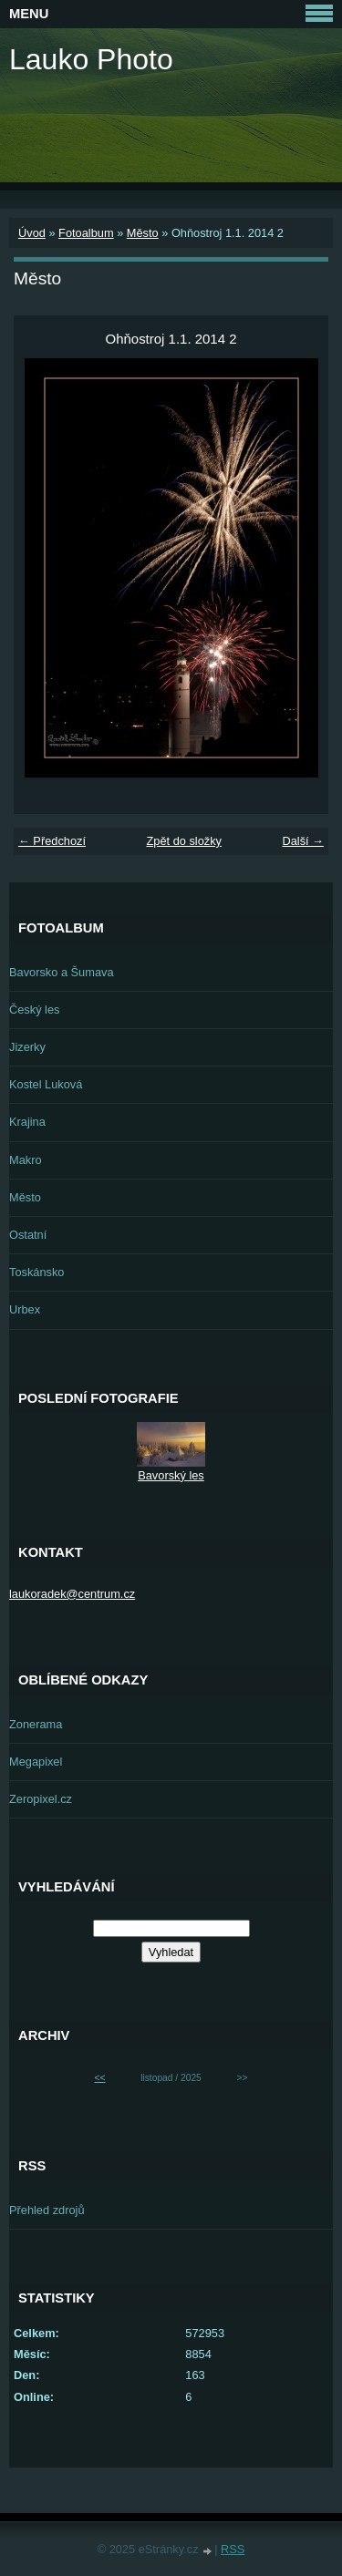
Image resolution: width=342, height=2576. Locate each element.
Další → (303, 841)
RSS (232, 2549)
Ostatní (28, 1235)
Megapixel (35, 1761)
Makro (25, 1160)
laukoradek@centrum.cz (72, 1594)
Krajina (27, 1121)
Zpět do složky (184, 841)
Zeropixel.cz (40, 1799)
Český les (34, 1009)
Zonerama (35, 1724)
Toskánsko (36, 1272)
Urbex (24, 1309)
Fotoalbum (85, 233)
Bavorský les (171, 1475)
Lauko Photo (91, 59)
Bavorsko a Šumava (61, 972)
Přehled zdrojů (47, 2210)
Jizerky (27, 1047)
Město (143, 233)
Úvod (32, 233)
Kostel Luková (45, 1084)
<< (100, 2078)
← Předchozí (52, 841)
